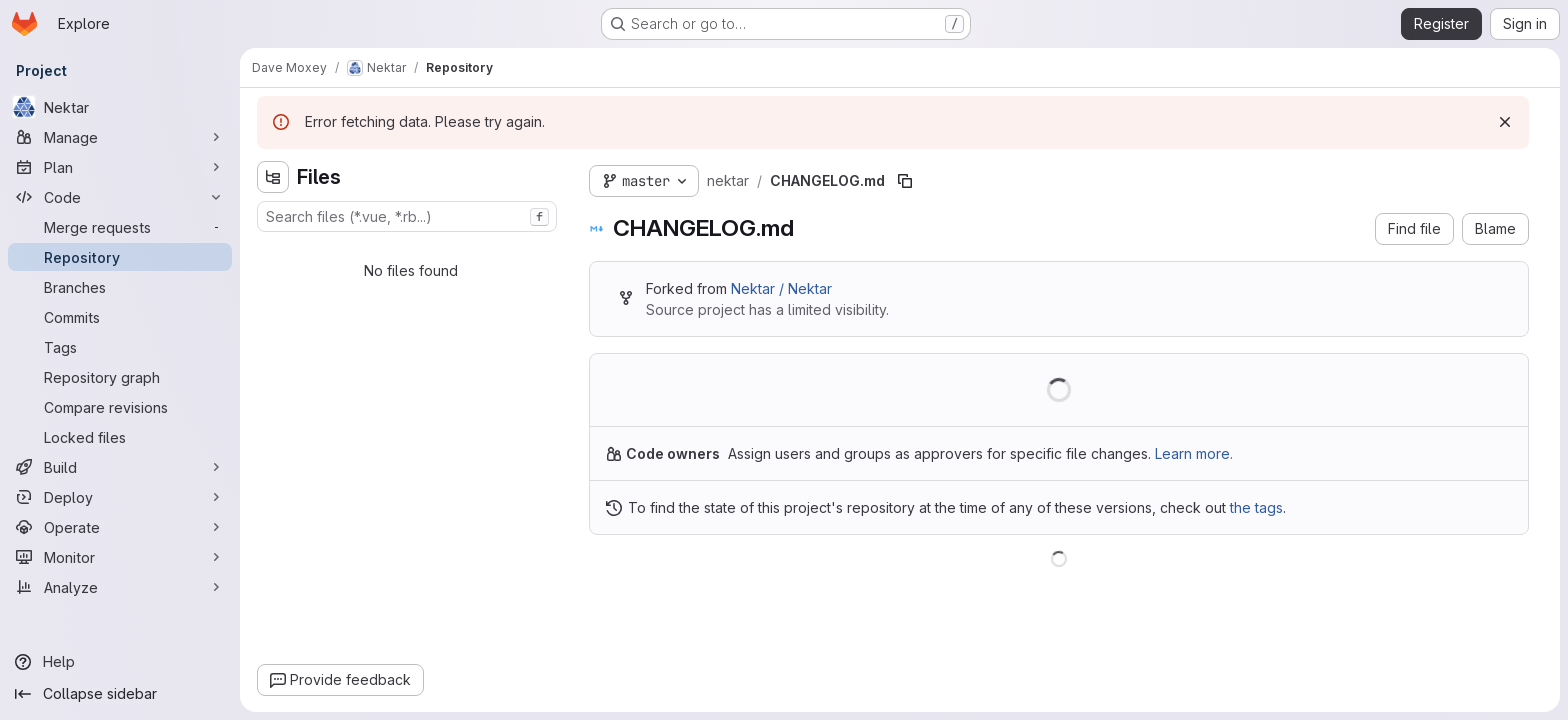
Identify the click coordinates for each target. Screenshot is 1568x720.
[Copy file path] (905, 181)
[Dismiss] (1505, 122)
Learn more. (1194, 453)
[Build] (120, 467)
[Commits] (120, 317)
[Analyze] (120, 587)
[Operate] (120, 527)
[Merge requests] (120, 227)
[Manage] (120, 137)
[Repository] (120, 257)
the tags (1256, 507)
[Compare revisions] (120, 407)
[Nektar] (120, 107)
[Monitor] (120, 557)
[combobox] (407, 216)
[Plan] (120, 167)
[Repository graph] (120, 377)
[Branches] (120, 287)
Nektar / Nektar (781, 288)
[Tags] (120, 347)
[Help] (120, 662)
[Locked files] (120, 437)
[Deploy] (120, 497)
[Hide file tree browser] (273, 177)
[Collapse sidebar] (120, 694)
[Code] (120, 197)
